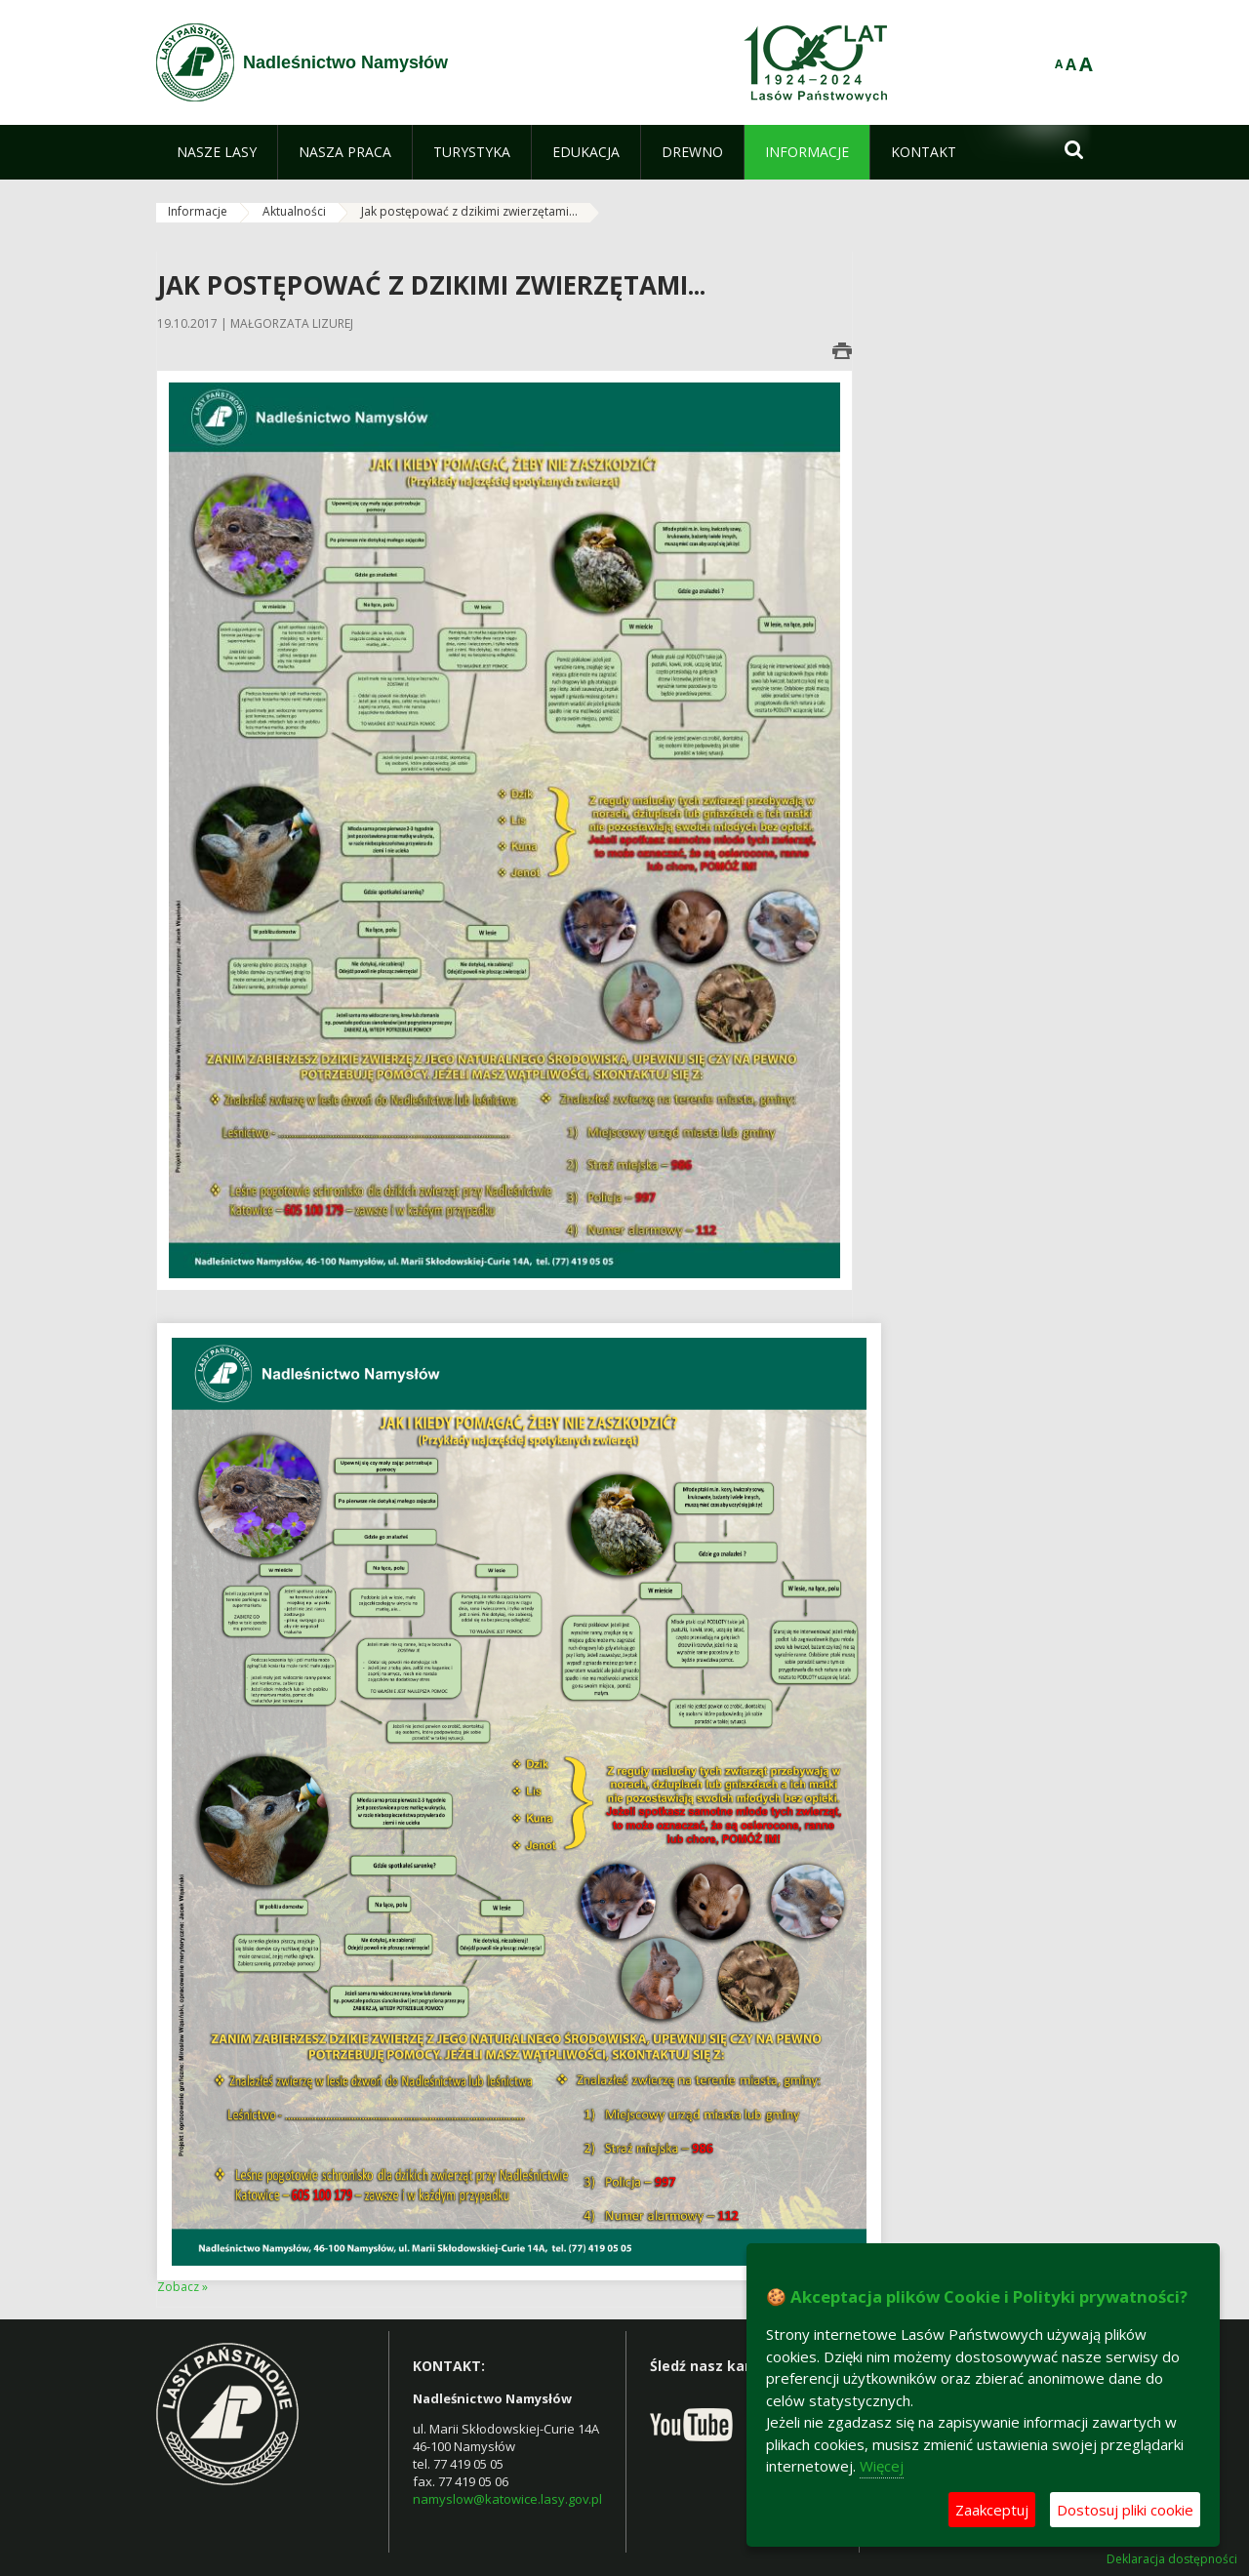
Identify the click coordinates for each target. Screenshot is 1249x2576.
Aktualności (294, 211)
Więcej (882, 2465)
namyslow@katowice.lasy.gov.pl (507, 2499)
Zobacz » (182, 2286)
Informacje (197, 211)
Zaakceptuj (991, 2509)
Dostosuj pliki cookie (1125, 2509)
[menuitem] (216, 152)
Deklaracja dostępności (1172, 2559)
